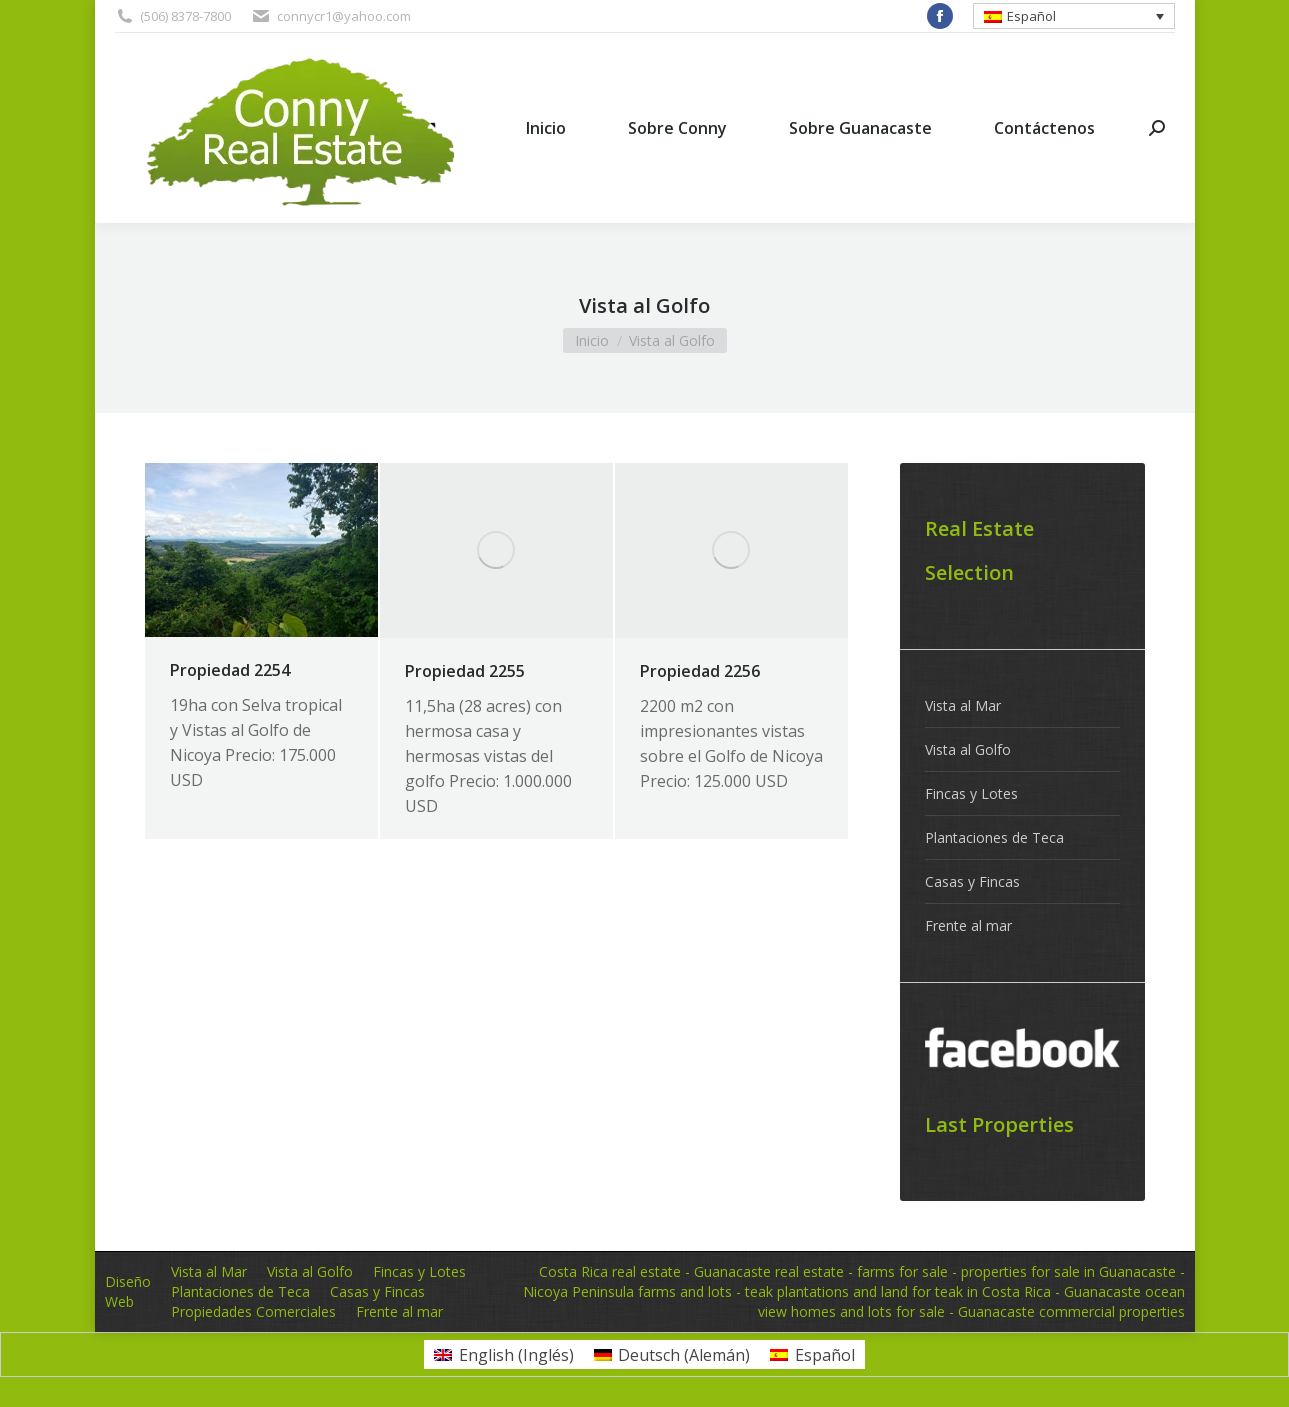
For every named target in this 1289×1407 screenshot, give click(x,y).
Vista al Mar (963, 705)
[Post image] (261, 550)
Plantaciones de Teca (994, 837)
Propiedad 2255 (465, 671)
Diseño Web (128, 1291)
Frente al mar (968, 925)
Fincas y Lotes (971, 793)
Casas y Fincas (972, 881)
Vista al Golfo (968, 749)
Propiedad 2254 (230, 670)
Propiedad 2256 (700, 671)
